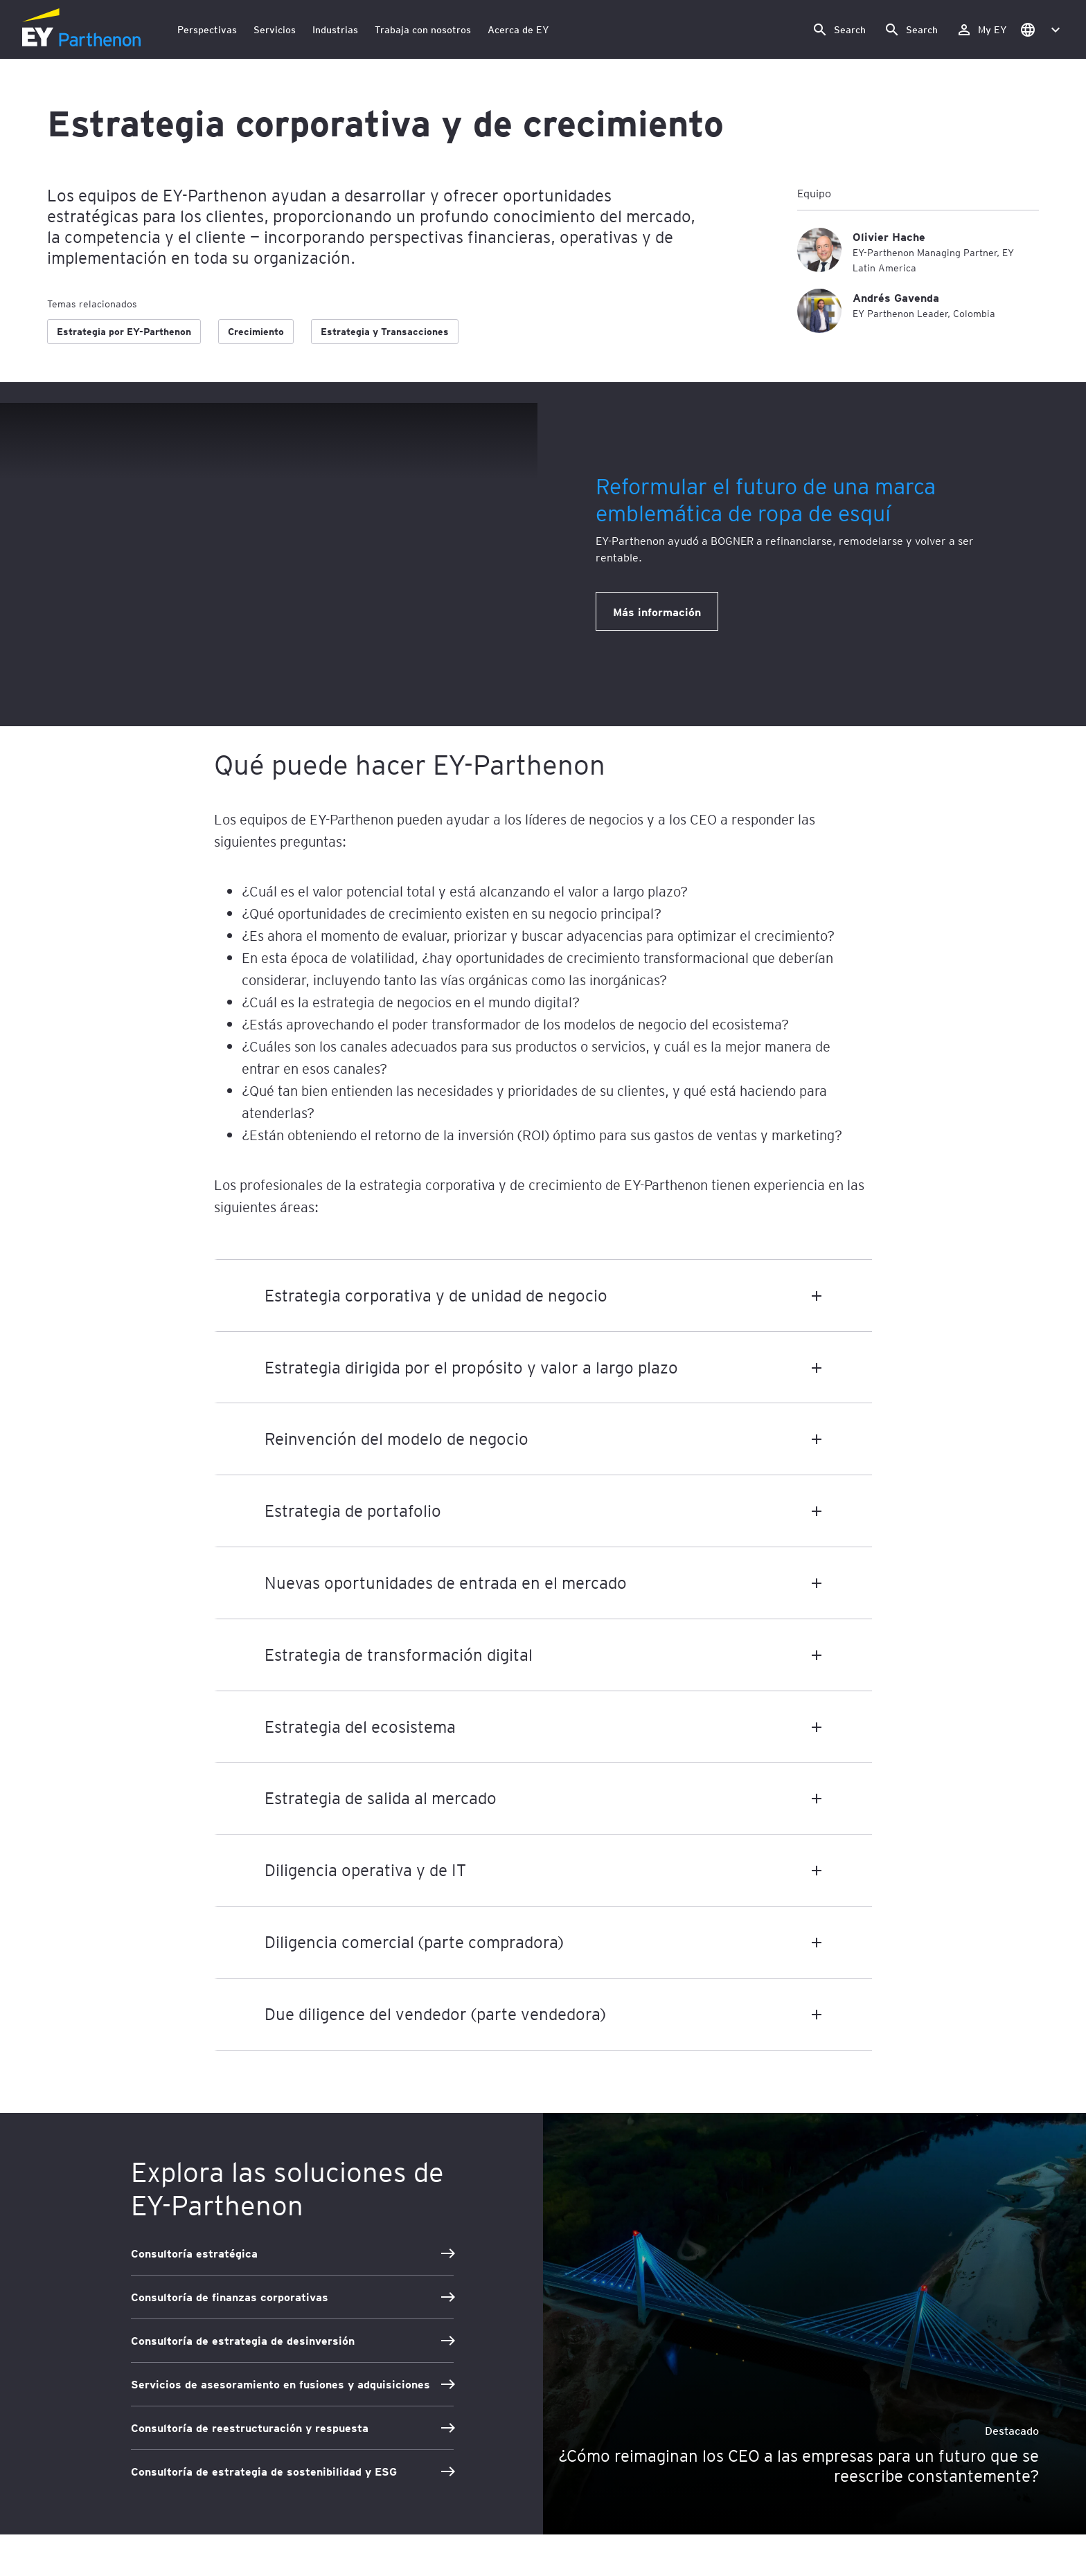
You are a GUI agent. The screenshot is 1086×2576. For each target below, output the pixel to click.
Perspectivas (207, 29)
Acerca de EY (518, 29)
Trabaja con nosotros (423, 29)
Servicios (274, 29)
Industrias (335, 29)
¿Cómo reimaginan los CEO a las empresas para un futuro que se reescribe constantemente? (798, 2466)
